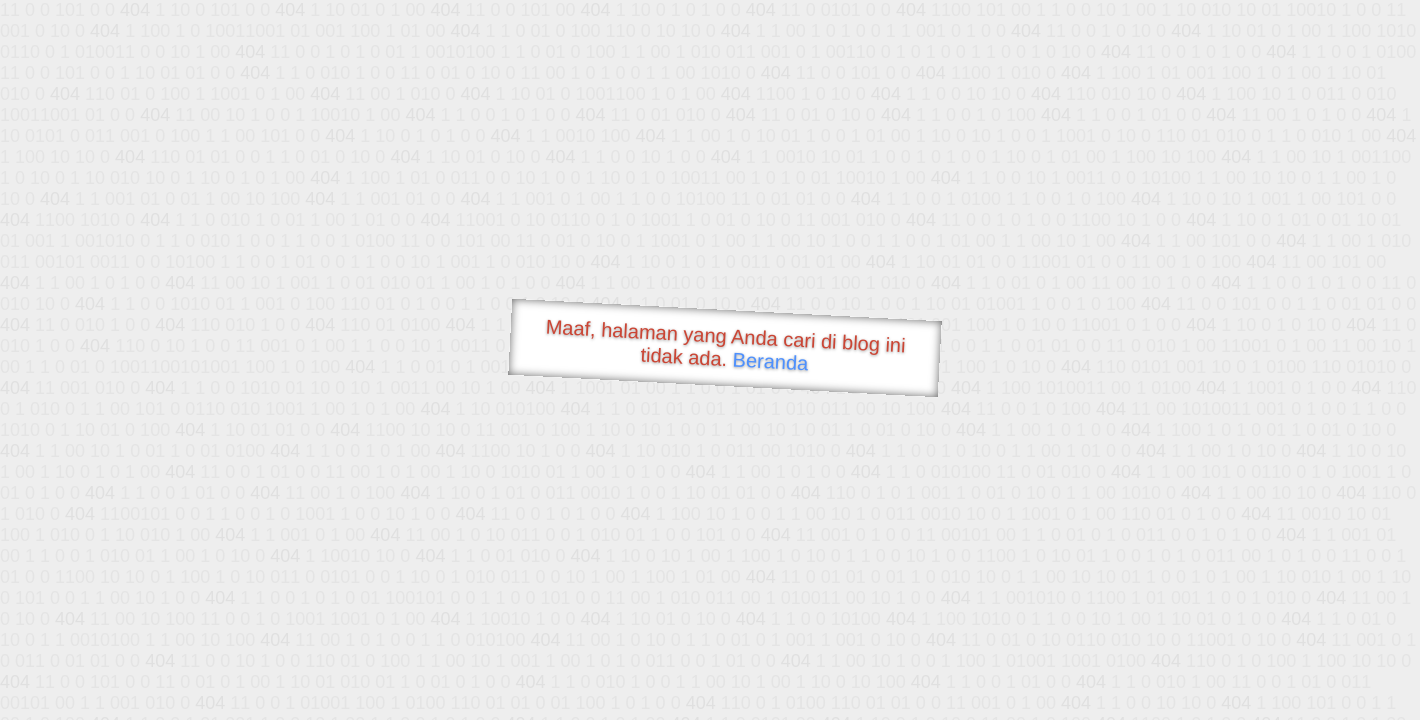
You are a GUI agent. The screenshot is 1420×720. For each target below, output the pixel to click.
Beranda (770, 361)
